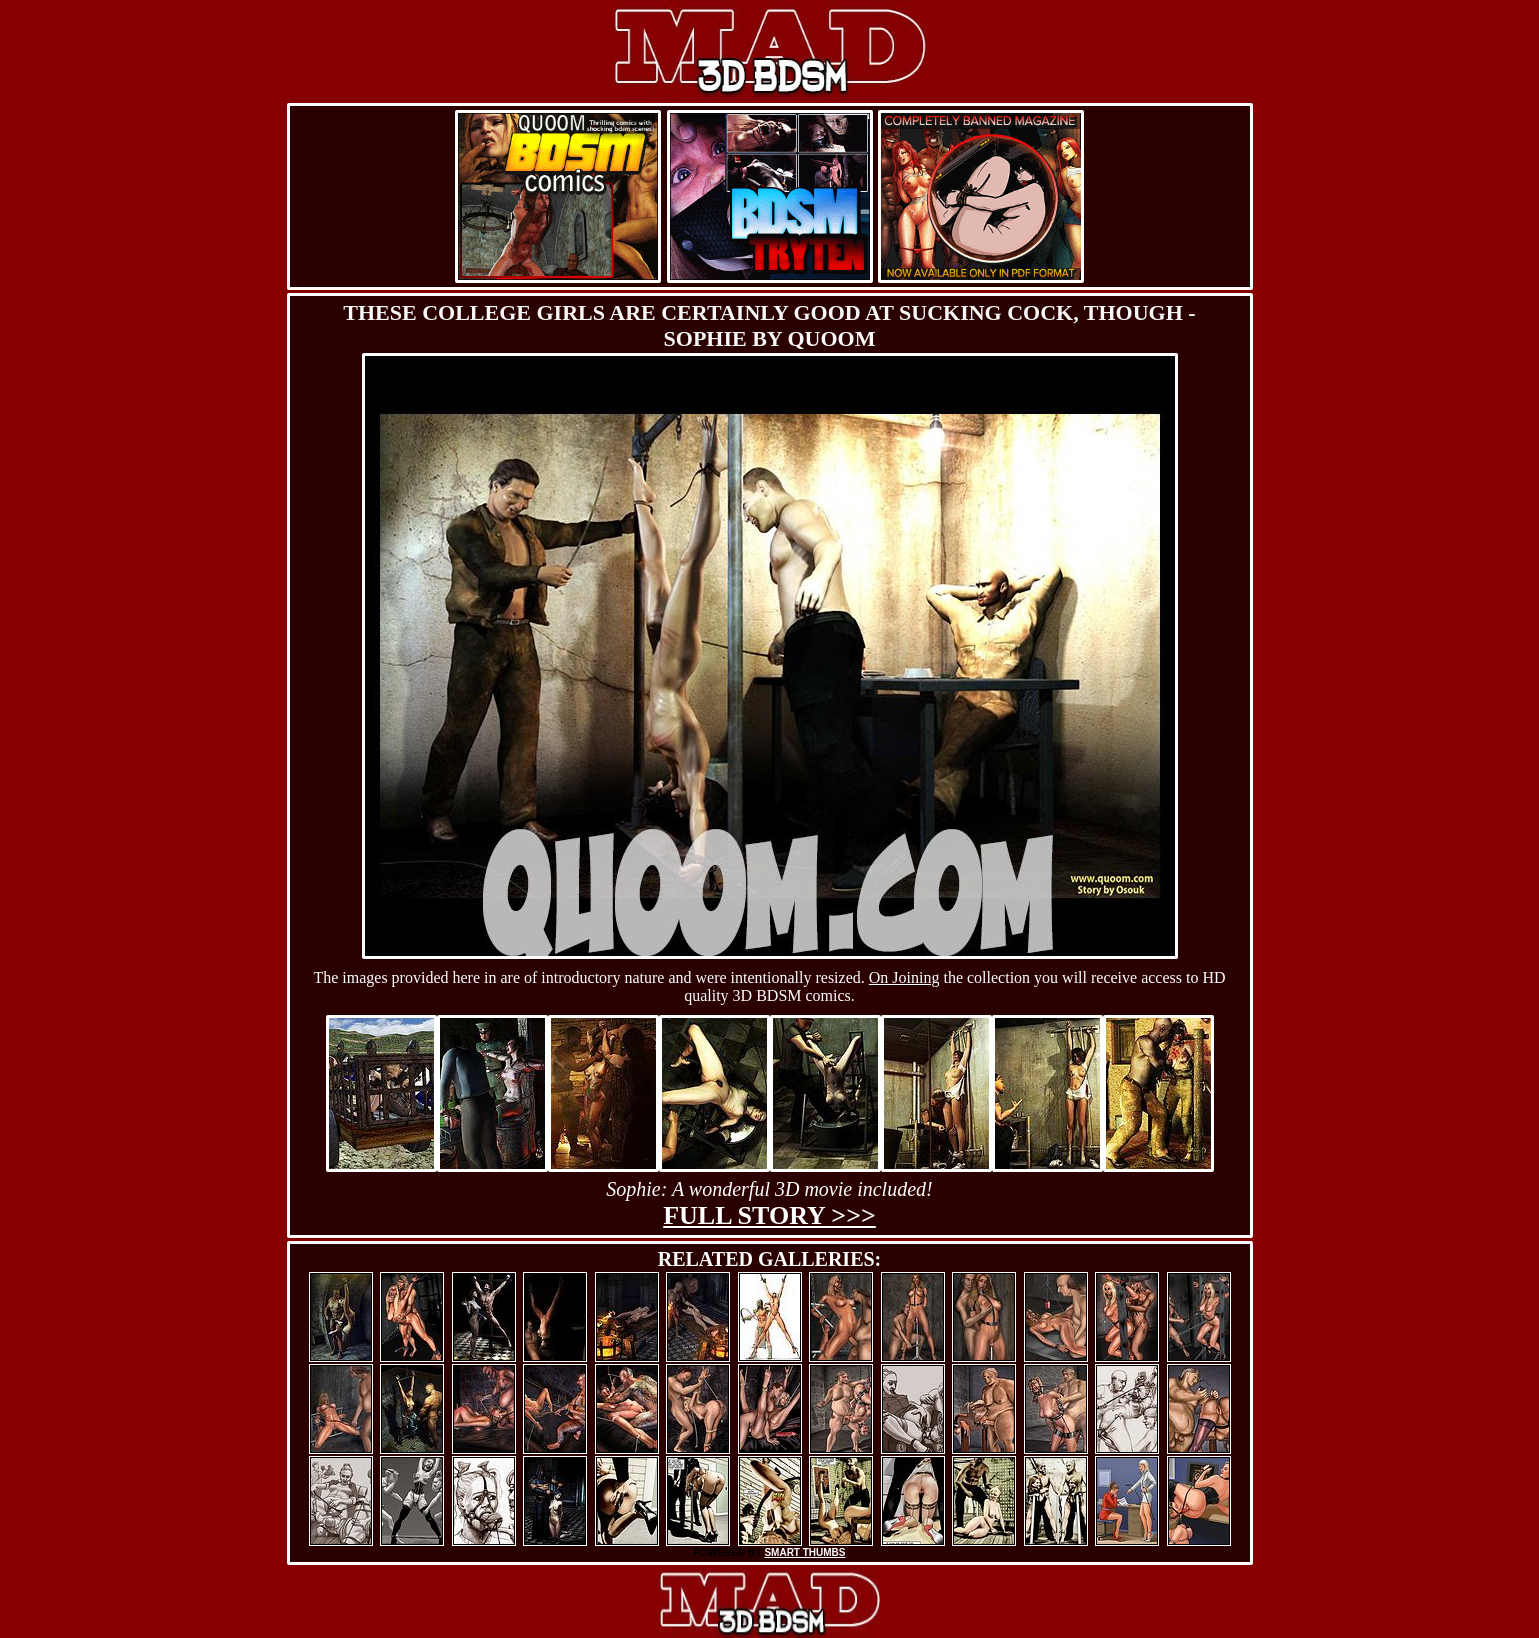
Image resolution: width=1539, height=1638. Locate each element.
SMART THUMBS (804, 1552)
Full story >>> (769, 1215)
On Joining (904, 977)
